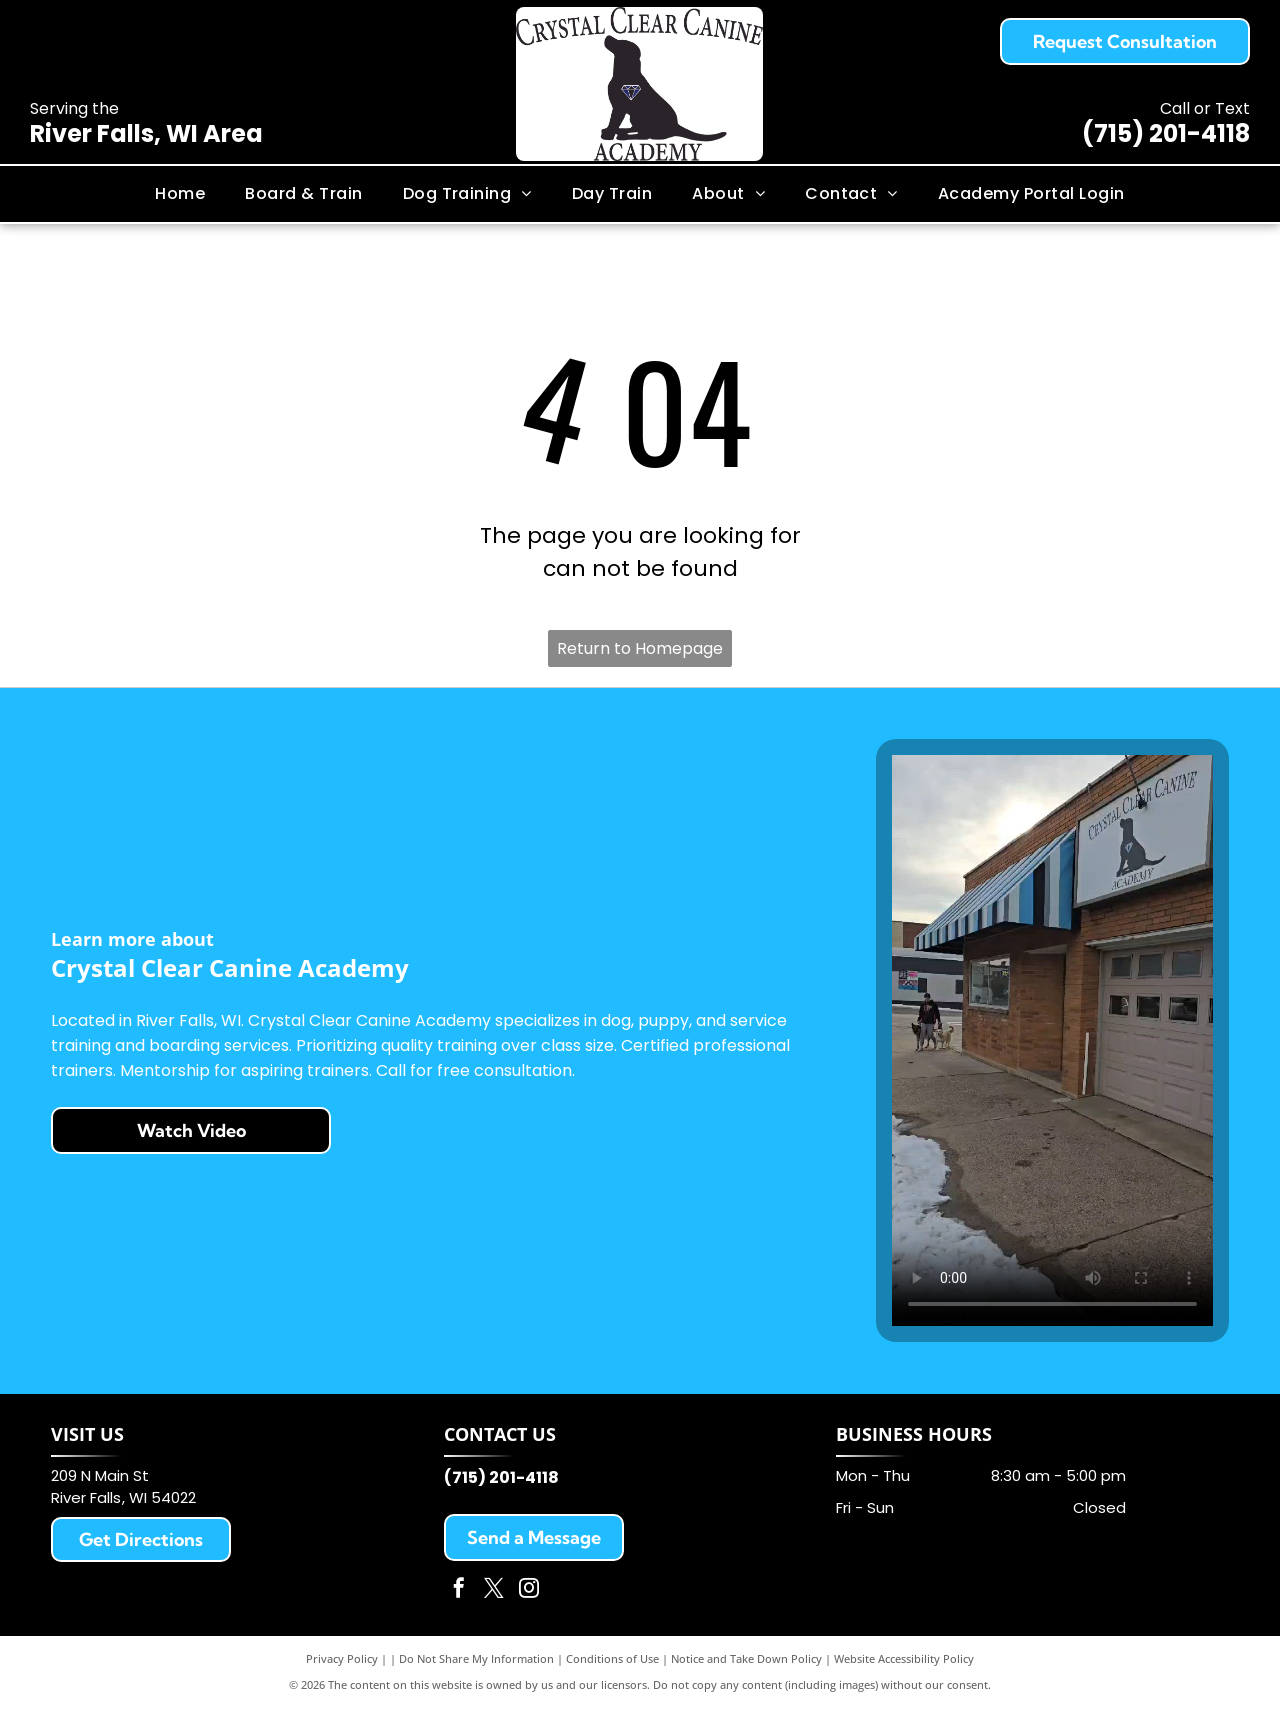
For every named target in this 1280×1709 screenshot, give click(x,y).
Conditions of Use (612, 1658)
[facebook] (459, 1590)
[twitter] (494, 1590)
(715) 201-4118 (1166, 133)
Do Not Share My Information (476, 1658)
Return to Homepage (640, 648)
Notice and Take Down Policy (746, 1658)
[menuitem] (180, 194)
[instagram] (529, 1590)
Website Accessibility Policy (904, 1658)
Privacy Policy (342, 1658)
